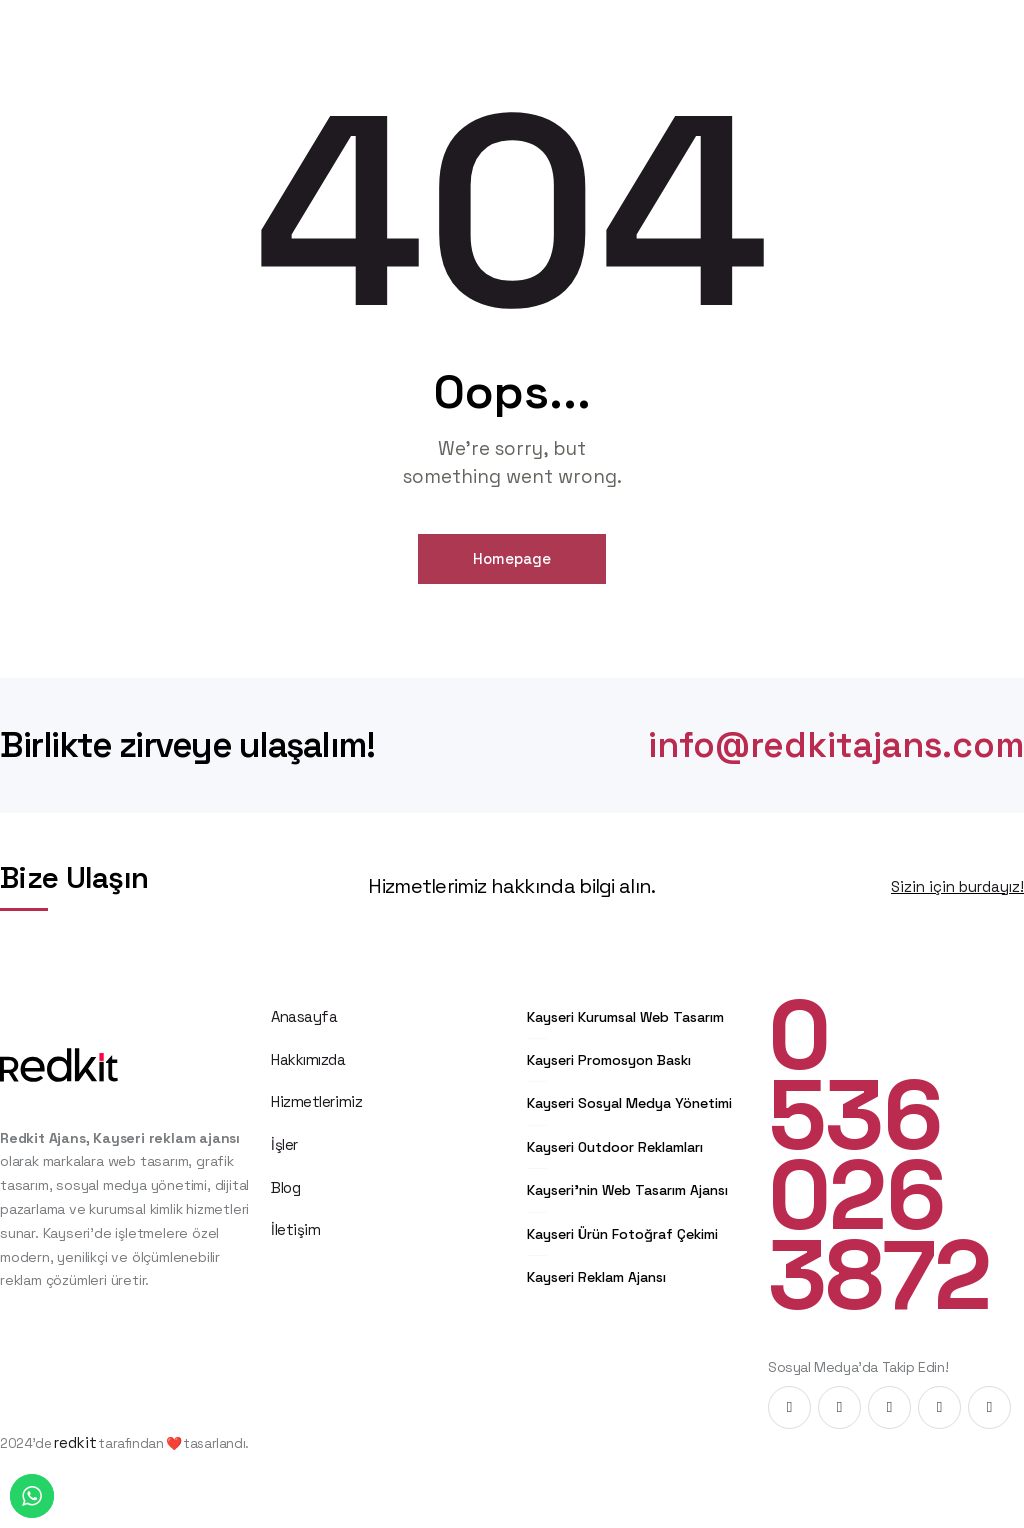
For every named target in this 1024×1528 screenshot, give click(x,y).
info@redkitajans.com (836, 745)
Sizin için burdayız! (957, 886)
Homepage (512, 558)
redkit (75, 1442)
